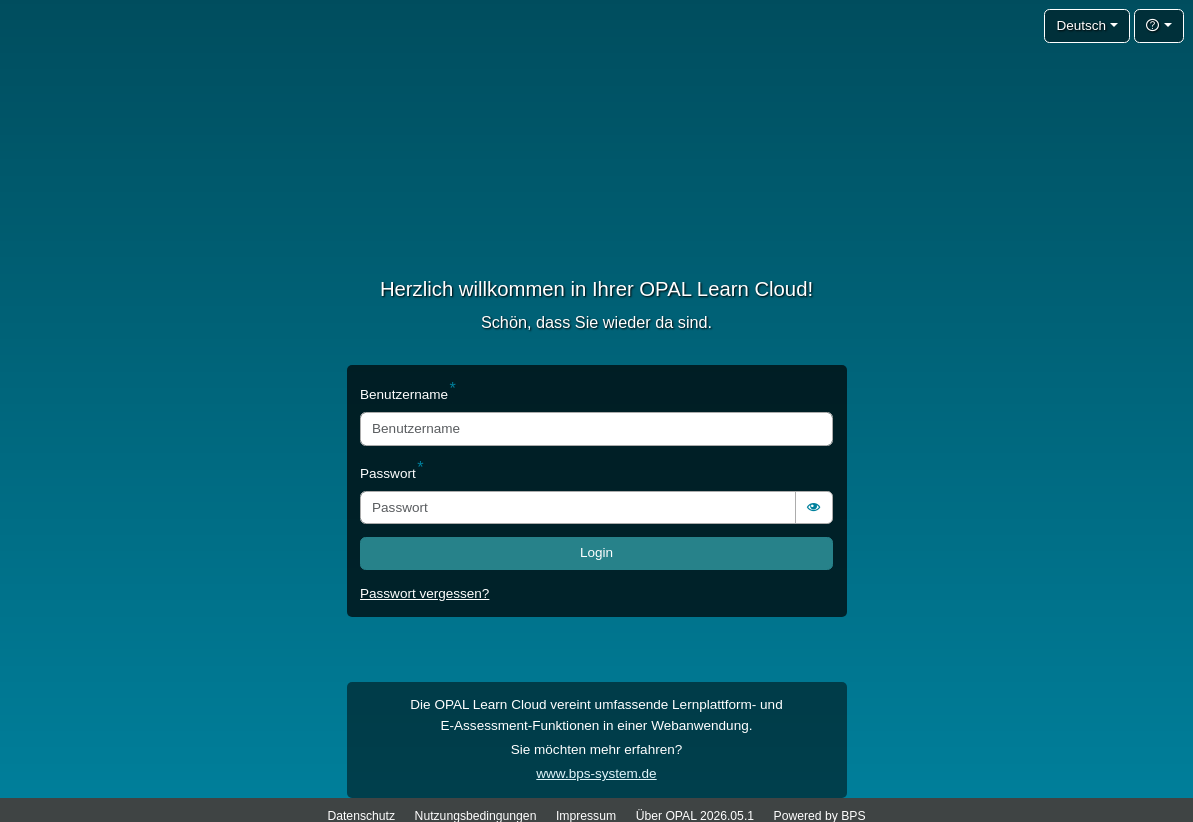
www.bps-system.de (596, 773)
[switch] (814, 507)
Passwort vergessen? (424, 593)
